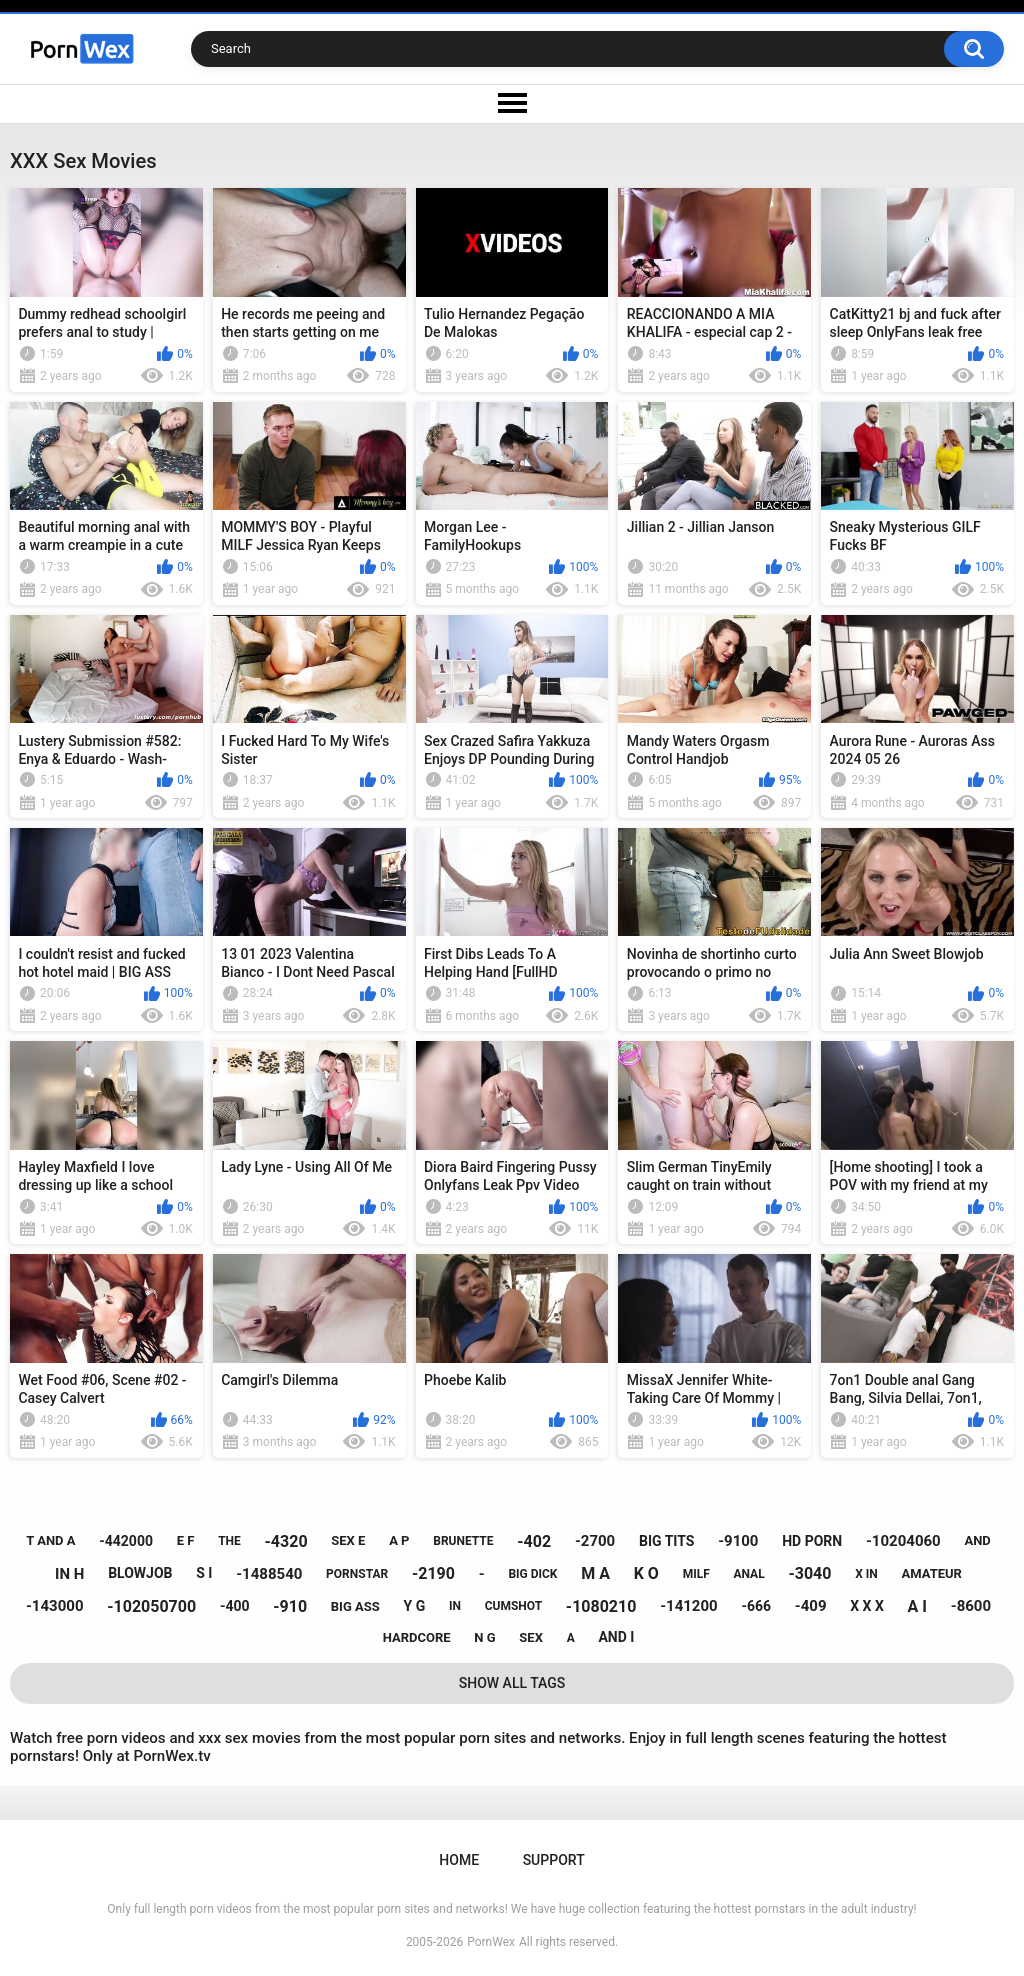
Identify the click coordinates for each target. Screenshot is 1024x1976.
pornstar (357, 1574)
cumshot (513, 1606)
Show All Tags (512, 1683)
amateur (931, 1573)
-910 (290, 1606)
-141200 (689, 1606)
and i (616, 1637)
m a (595, 1573)
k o (646, 1573)
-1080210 (601, 1606)
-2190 (433, 1573)
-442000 (126, 1541)
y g (415, 1606)
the (229, 1541)
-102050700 (151, 1606)
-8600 (971, 1606)
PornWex (491, 1942)
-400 (235, 1606)
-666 (756, 1606)
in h (69, 1574)
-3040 (809, 1573)
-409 (811, 1606)
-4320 (286, 1541)
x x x (867, 1606)
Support (554, 1860)
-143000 (55, 1606)
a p (399, 1540)
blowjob (140, 1573)
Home (459, 1860)
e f (186, 1540)
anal (748, 1574)
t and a (50, 1540)
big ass (355, 1606)
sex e (348, 1540)
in (455, 1606)
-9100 (738, 1541)
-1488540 (269, 1574)
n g (484, 1637)
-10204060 (903, 1541)
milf (696, 1574)
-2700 (595, 1541)
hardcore (417, 1637)
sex (531, 1637)
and (977, 1540)
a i (917, 1606)
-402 (534, 1541)
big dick (532, 1574)
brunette (463, 1541)
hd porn (812, 1541)
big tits (666, 1541)
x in (866, 1574)
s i (204, 1573)
